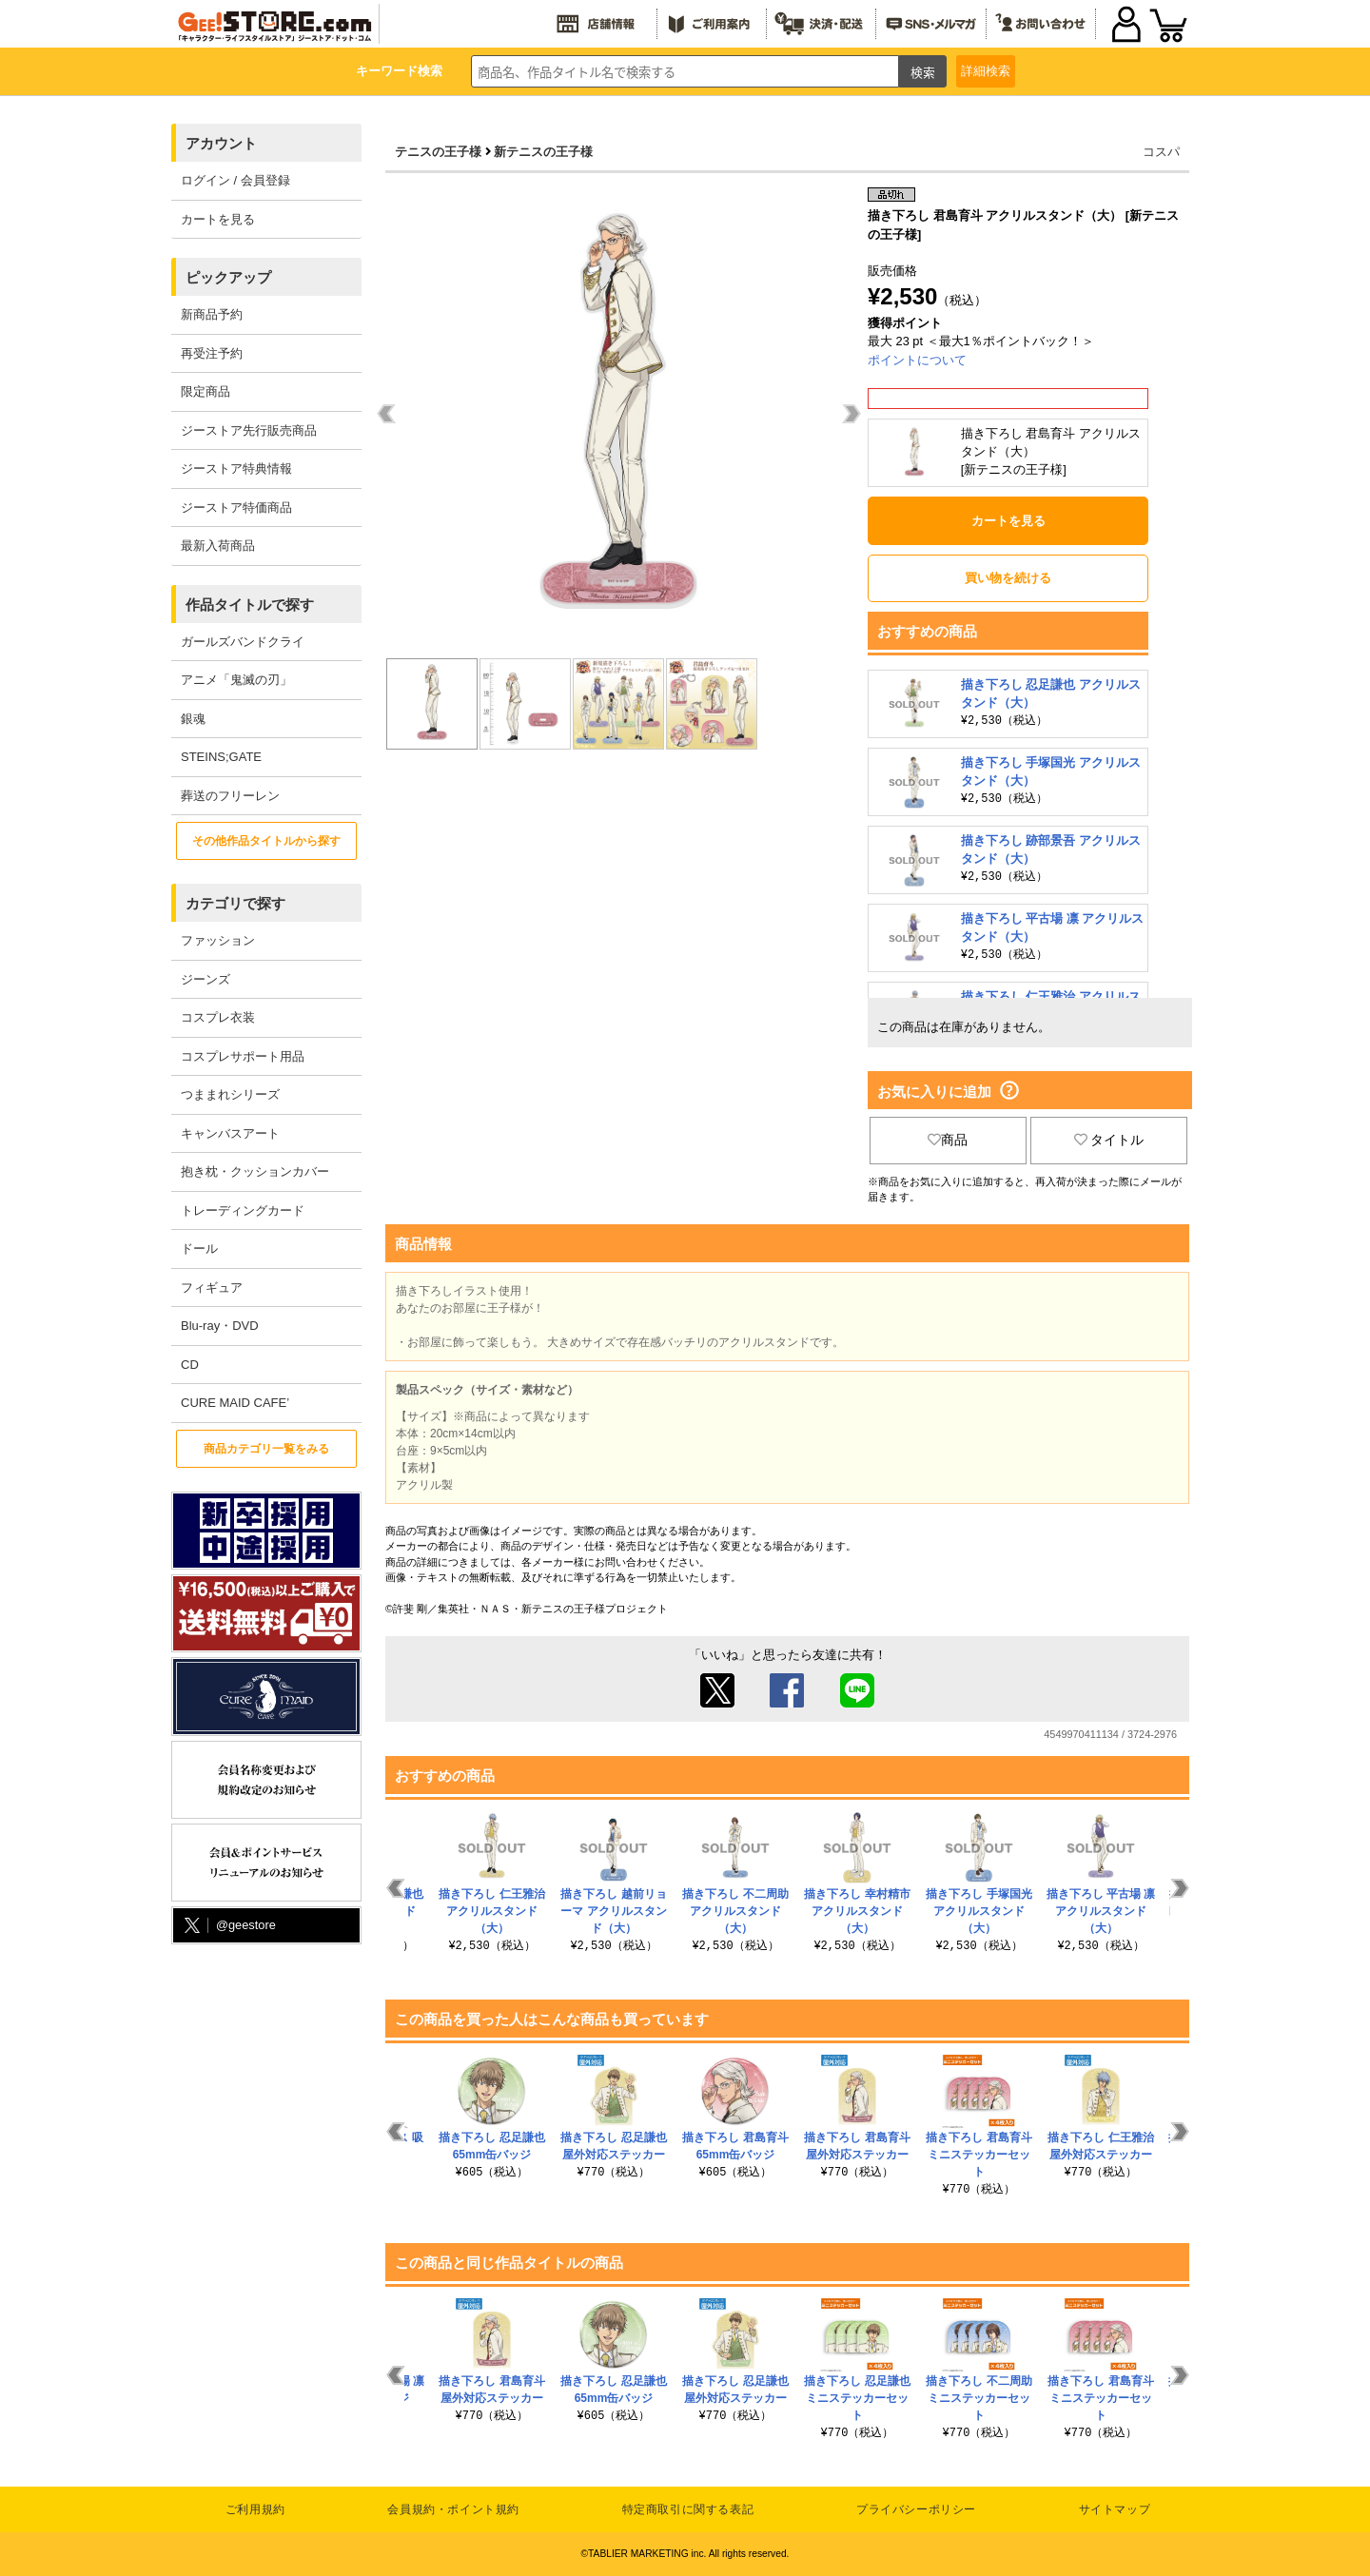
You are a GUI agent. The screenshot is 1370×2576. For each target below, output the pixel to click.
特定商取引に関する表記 (688, 2509)
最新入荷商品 (218, 545)
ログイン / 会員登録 (235, 180)
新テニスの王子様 (543, 152)
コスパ (1161, 152)
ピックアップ (228, 277)
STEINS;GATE (221, 757)
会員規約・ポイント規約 (453, 2509)
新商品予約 (212, 314)
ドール (199, 1248)
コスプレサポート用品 (242, 1056)
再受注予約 (212, 353)
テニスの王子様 (438, 152)
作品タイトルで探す (250, 604)
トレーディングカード (242, 1210)
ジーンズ (205, 979)
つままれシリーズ (230, 1094)
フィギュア (212, 1287)
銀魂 (193, 719)
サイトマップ (1115, 2509)
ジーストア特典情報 (236, 468)
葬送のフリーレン (230, 796)
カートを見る (218, 219)
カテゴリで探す (235, 903)
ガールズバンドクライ (242, 641)
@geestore (228, 1926)
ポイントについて (917, 360)
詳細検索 (985, 71)
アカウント (221, 143)
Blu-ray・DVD (220, 1325)
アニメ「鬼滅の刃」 (236, 680)
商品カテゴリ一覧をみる (266, 1448)
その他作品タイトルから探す (266, 841)
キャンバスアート (230, 1133)
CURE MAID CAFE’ (235, 1402)
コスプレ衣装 (218, 1017)
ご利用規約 (255, 2509)
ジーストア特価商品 (236, 507)
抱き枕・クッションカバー (255, 1171)
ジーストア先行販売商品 (249, 430)
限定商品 (205, 391)
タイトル (1109, 1139)
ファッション (218, 940)
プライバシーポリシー (916, 2509)
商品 (948, 1139)
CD (190, 1364)
